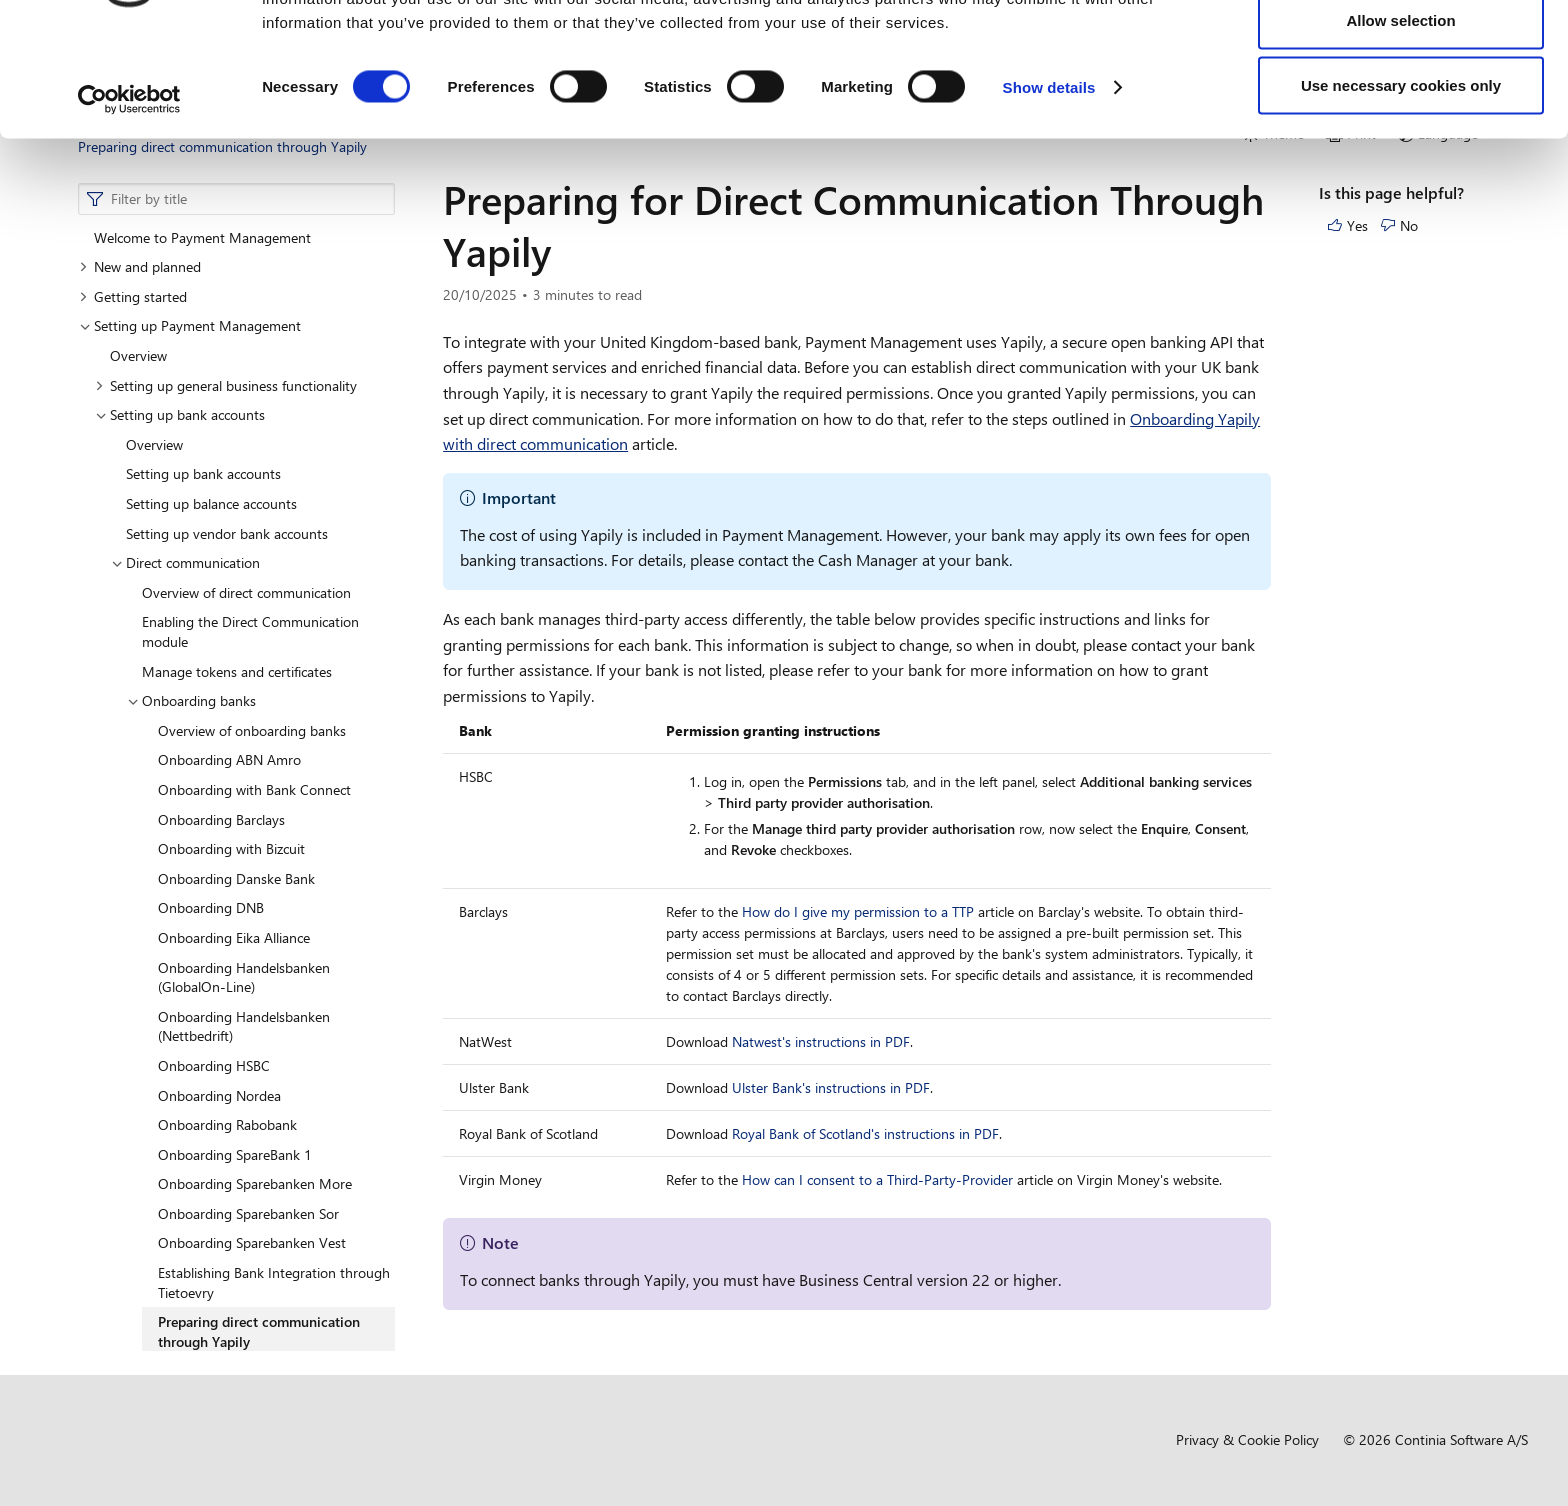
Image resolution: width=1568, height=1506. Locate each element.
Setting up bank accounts (203, 473)
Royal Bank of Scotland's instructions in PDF (865, 1133)
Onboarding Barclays (221, 819)
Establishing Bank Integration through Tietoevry (274, 1282)
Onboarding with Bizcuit (231, 848)
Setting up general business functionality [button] (226, 385)
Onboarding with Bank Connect (254, 789)
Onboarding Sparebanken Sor (248, 1213)
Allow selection (1400, 118)
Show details (1049, 185)
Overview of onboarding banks (252, 730)
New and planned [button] (140, 266)
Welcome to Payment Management (202, 237)
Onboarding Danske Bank (236, 878)
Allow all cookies (1401, 52)
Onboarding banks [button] (191, 700)
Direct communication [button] (185, 562)
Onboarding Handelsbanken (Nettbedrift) (244, 1026)
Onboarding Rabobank (227, 1124)
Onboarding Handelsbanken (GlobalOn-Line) (244, 977)
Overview (138, 355)
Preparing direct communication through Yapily (259, 1331)
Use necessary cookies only (1401, 183)
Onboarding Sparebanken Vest (252, 1242)
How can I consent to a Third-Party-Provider (877, 1179)
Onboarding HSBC (214, 1065)
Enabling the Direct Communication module (250, 631)
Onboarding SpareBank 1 (235, 1154)
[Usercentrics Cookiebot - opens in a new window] (129, 198)
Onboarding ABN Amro (229, 759)
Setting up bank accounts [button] (180, 414)
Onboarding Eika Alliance (234, 937)
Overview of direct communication (246, 592)
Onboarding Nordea (219, 1095)
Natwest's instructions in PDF (821, 1041)
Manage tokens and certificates (237, 671)
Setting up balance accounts (211, 503)
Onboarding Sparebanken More (255, 1183)
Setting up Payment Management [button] (190, 325)
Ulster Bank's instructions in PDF (831, 1087)
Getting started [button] (133, 296)
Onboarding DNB (211, 907)
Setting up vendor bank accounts (227, 533)
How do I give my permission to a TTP (858, 911)
